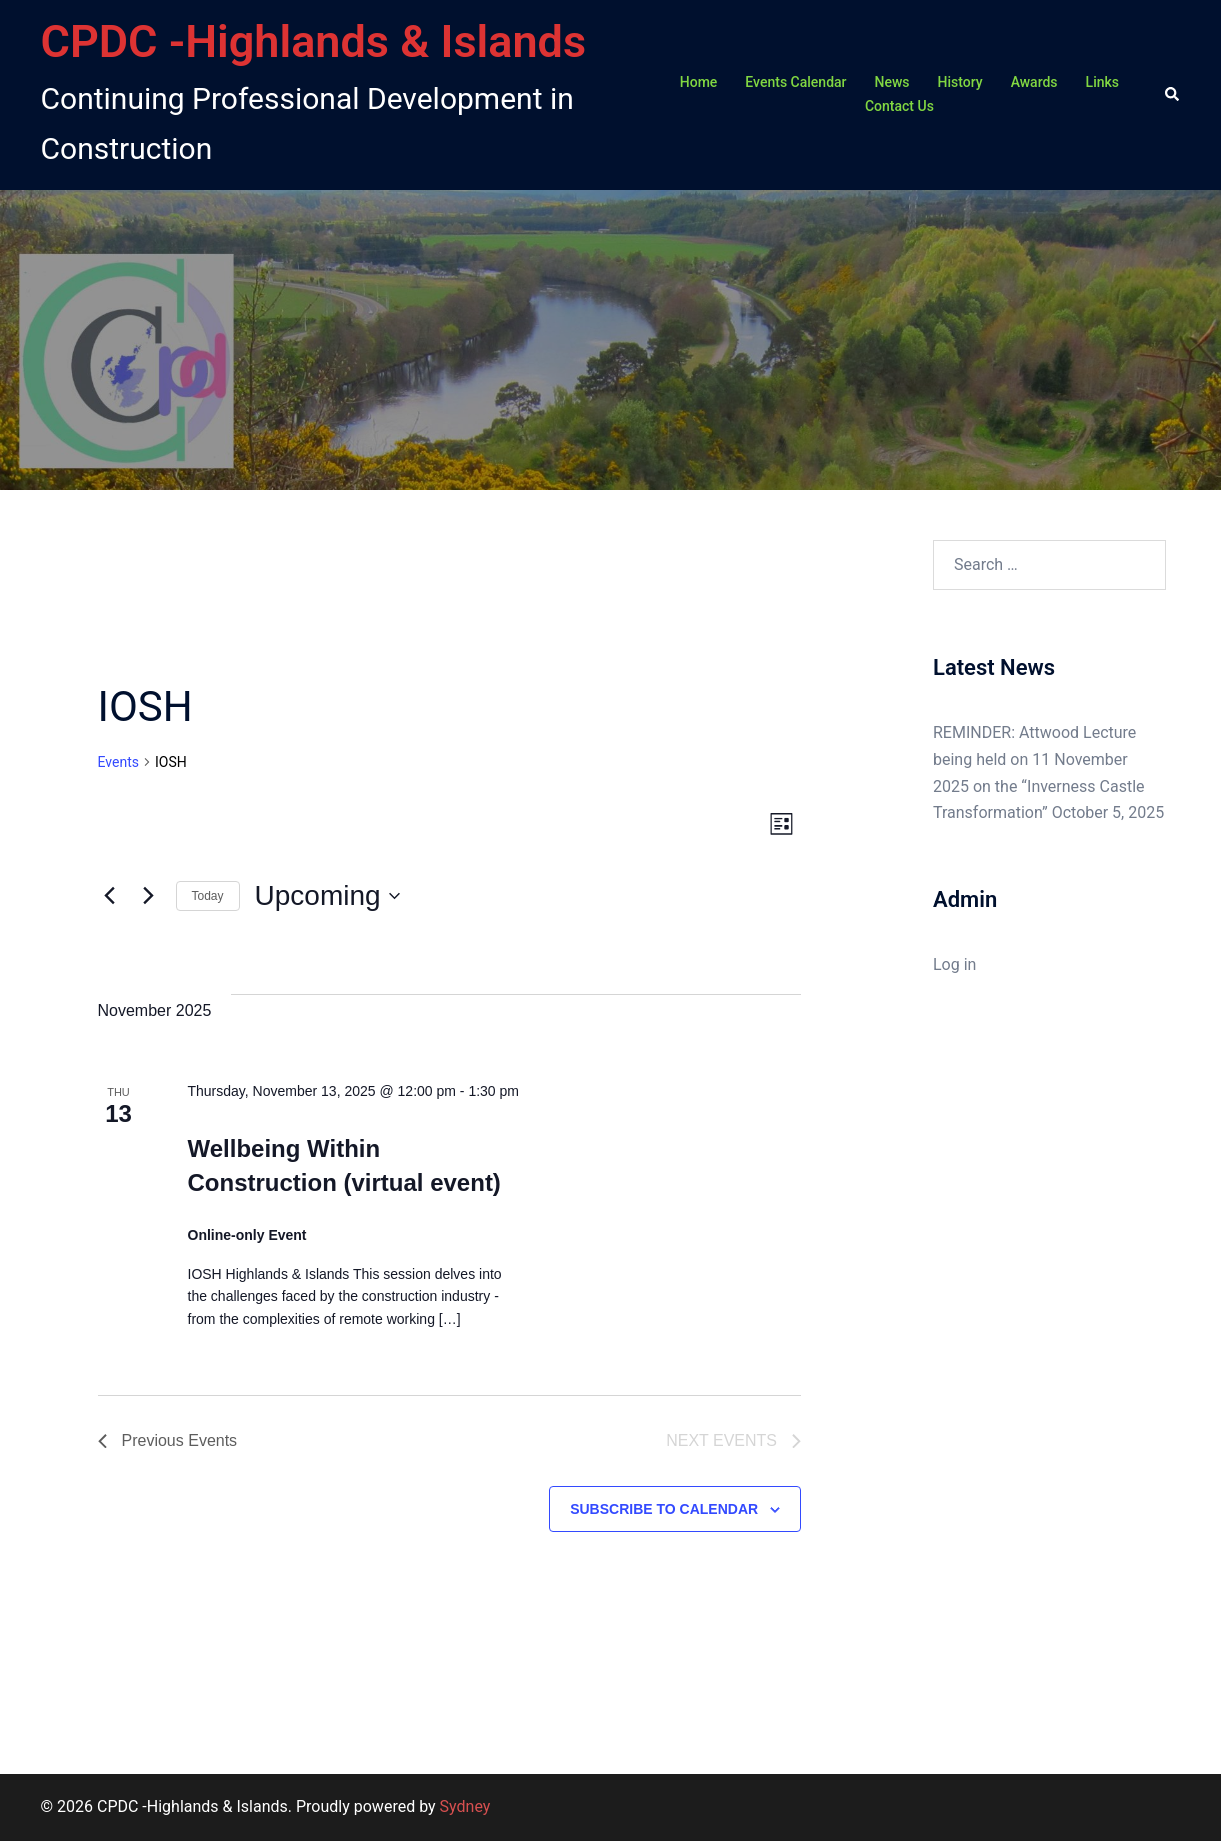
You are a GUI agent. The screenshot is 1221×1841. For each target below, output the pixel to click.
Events (118, 762)
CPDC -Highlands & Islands (314, 41)
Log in (954, 964)
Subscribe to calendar (664, 1509)
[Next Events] (149, 896)
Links (1102, 82)
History (960, 82)
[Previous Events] (110, 896)
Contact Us (899, 106)
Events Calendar (795, 82)
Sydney (465, 1806)
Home (699, 82)
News (892, 82)
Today (208, 896)
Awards (1034, 82)
